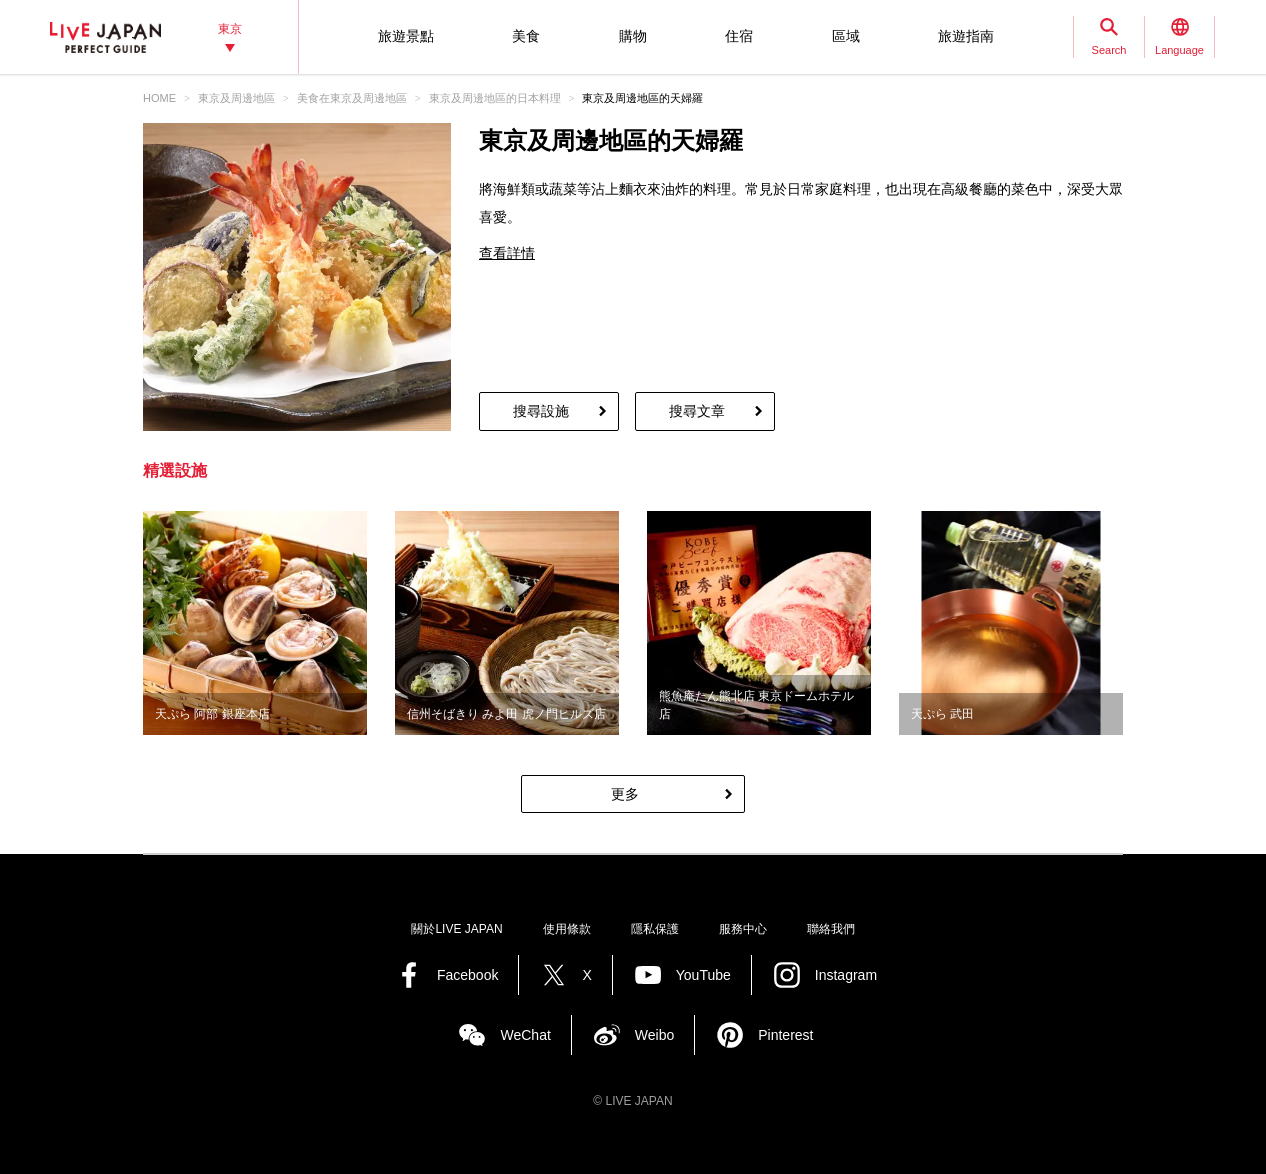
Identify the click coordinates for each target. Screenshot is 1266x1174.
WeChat (525, 1035)
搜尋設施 (541, 411)
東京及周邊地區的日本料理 (495, 98)
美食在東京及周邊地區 (352, 98)
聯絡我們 (831, 929)
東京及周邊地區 (236, 98)
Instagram (846, 975)
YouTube (703, 975)
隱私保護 (655, 929)
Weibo (654, 1035)
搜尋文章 (697, 411)
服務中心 (743, 929)
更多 (625, 794)
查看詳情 (507, 253)
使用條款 (567, 929)
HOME (159, 98)
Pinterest (785, 1035)
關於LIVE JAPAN (456, 929)
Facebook (467, 975)
